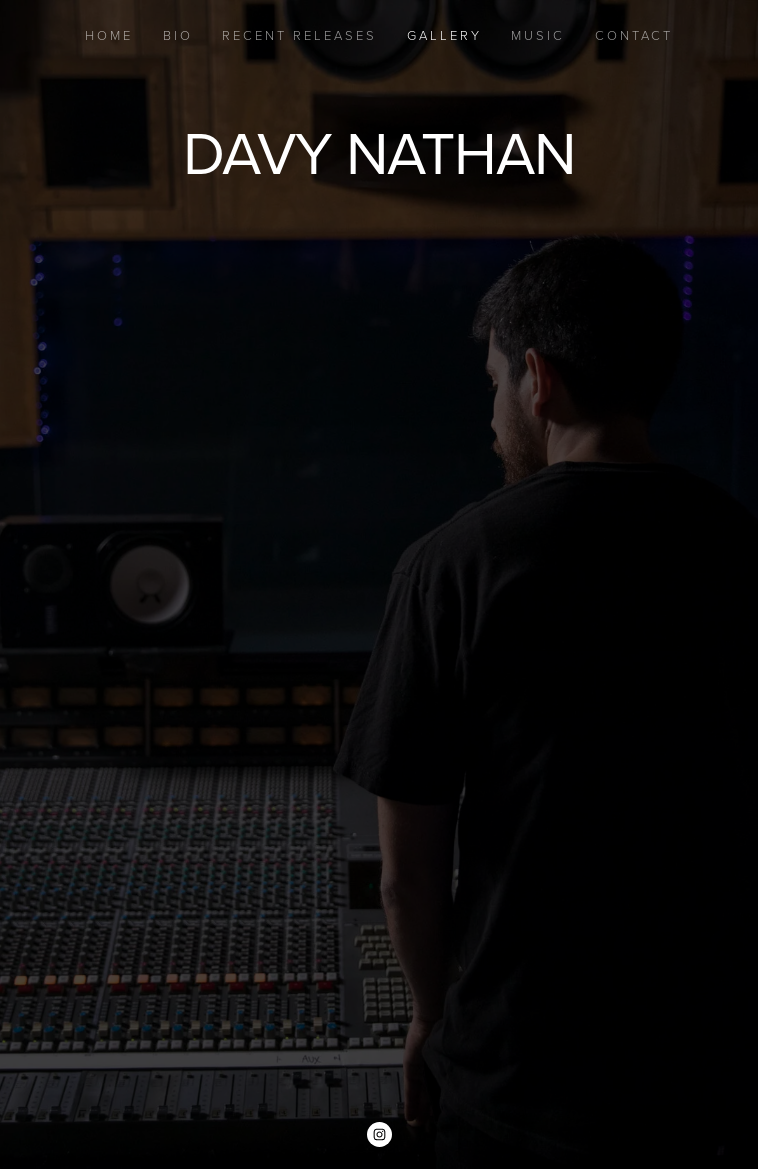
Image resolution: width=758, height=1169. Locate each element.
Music (538, 35)
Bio (178, 35)
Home (109, 35)
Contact (634, 35)
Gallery (444, 35)
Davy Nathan (379, 152)
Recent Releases (299, 35)
